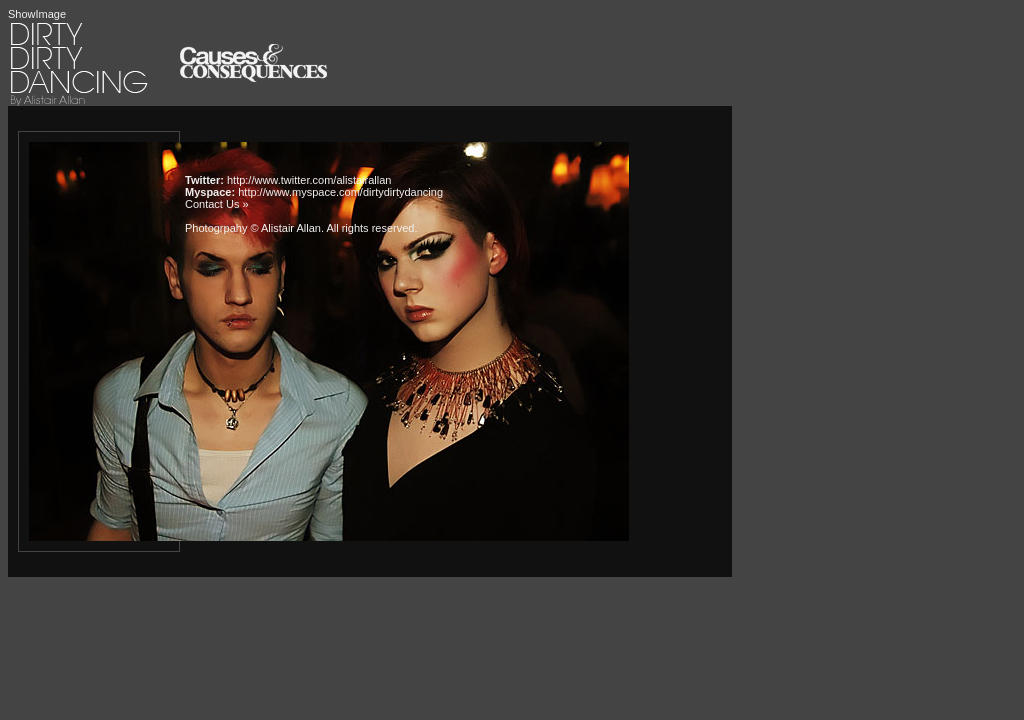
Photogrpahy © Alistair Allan (253, 228)
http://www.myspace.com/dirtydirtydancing (340, 192)
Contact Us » (217, 204)
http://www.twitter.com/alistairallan (309, 180)
